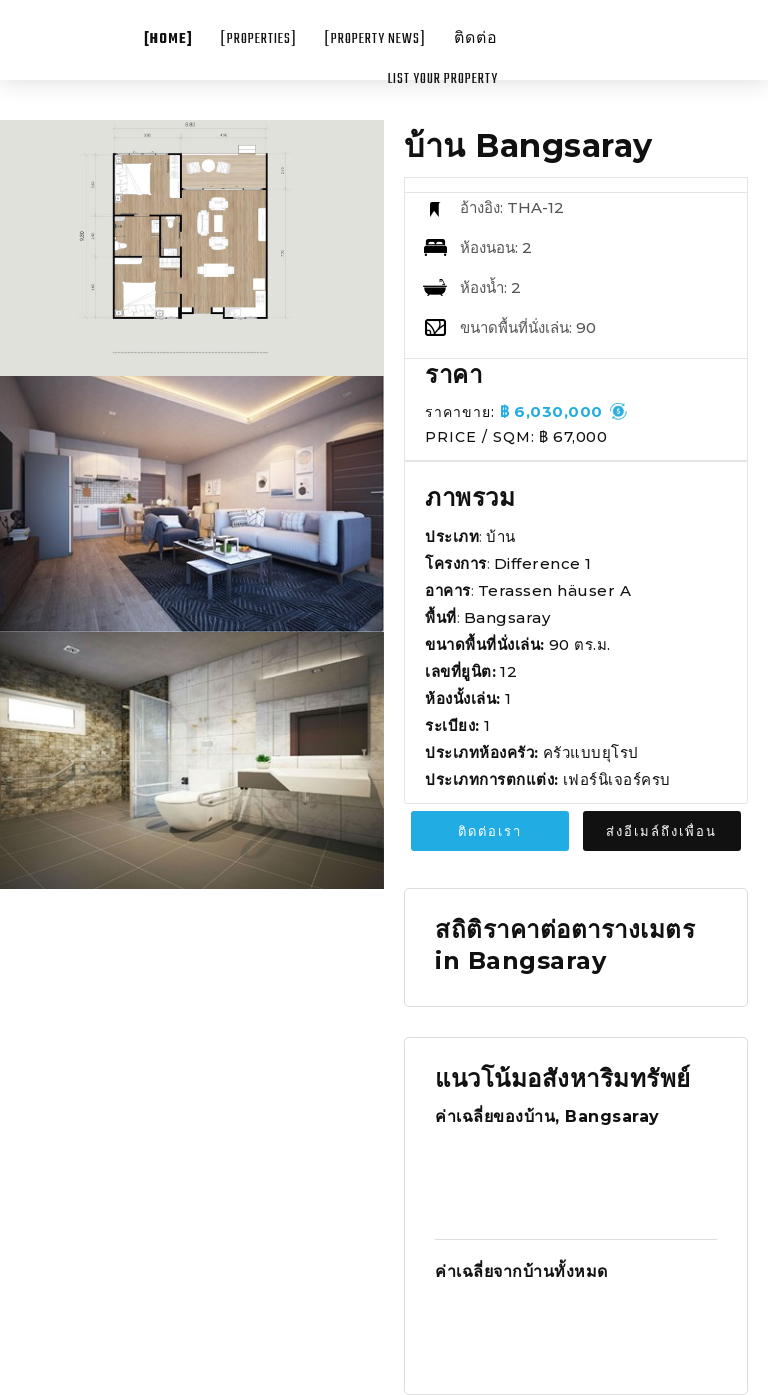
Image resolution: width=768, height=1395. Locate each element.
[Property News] (375, 39)
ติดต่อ (476, 39)
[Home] (168, 39)
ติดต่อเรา (490, 831)
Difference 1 (543, 563)
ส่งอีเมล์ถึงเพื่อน (661, 831)
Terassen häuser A (555, 590)
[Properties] (259, 39)
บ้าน (501, 536)
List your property (443, 79)
